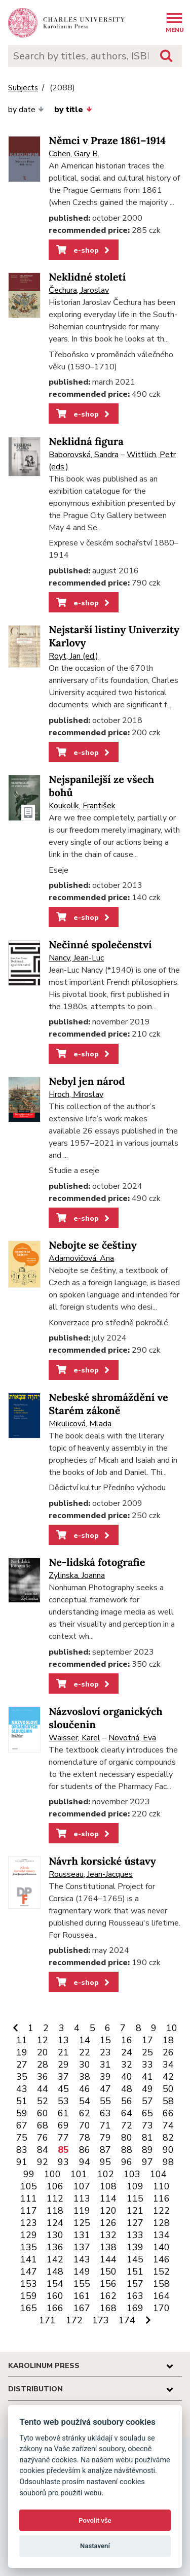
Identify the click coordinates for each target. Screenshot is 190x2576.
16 (126, 2040)
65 (147, 2113)
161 (81, 2296)
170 (161, 2308)
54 (84, 2101)
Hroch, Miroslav (76, 1094)
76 (42, 2138)
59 (21, 2113)
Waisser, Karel (74, 1737)
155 (81, 2284)
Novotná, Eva (132, 1737)
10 (171, 2028)
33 (147, 2064)
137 (81, 2247)
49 (147, 2089)
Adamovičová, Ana (81, 1258)
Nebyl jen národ (87, 1081)
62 (84, 2113)
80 (126, 2138)
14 (84, 2040)
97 (147, 2162)
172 (74, 2320)
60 (42, 2113)
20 (42, 2052)
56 (126, 2101)
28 (42, 2064)
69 (63, 2125)
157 (135, 2284)
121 (135, 2211)
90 (168, 2150)
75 (21, 2138)
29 (63, 2064)
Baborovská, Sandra (84, 454)
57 (147, 2101)
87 (105, 2150)
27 (21, 2064)
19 (21, 2052)
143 (81, 2259)
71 (105, 2125)
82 (168, 2138)
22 (84, 2052)
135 (28, 2247)
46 (84, 2089)
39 (105, 2077)
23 (105, 2052)
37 (63, 2077)
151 (135, 2271)
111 (28, 2198)
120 (108, 2211)
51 (21, 2101)
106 (55, 2186)
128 (161, 2223)
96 (126, 2162)
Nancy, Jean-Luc (76, 958)
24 (126, 2052)
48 (126, 2089)
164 (161, 2296)
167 (81, 2308)
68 (42, 2125)
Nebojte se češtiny (93, 1245)
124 (55, 2223)
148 (55, 2271)
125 (81, 2223)
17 (147, 2040)
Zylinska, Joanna (77, 1575)
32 (126, 2064)
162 (108, 2296)
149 (81, 2271)
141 (28, 2259)
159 (28, 2296)
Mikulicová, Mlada (80, 1423)
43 (21, 2089)
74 (168, 2125)
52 (42, 2101)
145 (135, 2259)
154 (55, 2284)
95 (105, 2162)
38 (84, 2077)
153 (28, 2284)
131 (81, 2235)
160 (55, 2296)
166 (55, 2308)
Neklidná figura (86, 441)
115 (135, 2198)
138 (108, 2247)
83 (21, 2150)
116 (161, 2198)
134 (161, 2235)
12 (42, 2040)
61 (63, 2113)
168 (108, 2308)
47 (105, 2089)
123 (28, 2223)
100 (52, 2174)
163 (135, 2296)
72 (126, 2125)
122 (161, 2211)
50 (168, 2089)
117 (28, 2211)
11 (21, 2040)
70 (84, 2125)
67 (21, 2125)
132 (108, 2235)
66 (168, 2113)
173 (100, 2320)
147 (28, 2271)
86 (84, 2150)
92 (42, 2162)
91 (21, 2162)
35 (21, 2077)
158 (161, 2284)
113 (81, 2198)
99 (28, 2174)
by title (73, 109)
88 (126, 2150)
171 (47, 2320)
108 (108, 2186)
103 (132, 2174)
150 (108, 2271)
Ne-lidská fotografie (97, 1562)
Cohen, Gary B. (74, 153)
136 (55, 2247)
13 (63, 2040)
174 (127, 2320)
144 (108, 2259)
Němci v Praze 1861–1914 (107, 140)
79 (105, 2138)
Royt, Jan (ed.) (73, 656)
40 (126, 2077)
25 (147, 2052)
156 (108, 2284)
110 (161, 2186)
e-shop (83, 250)
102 (105, 2174)
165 (28, 2308)
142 (55, 2259)
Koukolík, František (82, 805)
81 (147, 2138)
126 (108, 2223)
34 (168, 2064)
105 (28, 2186)
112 (55, 2198)
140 (161, 2247)
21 (63, 2052)
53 (63, 2101)
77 (63, 2138)
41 (147, 2077)
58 (168, 2101)
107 (81, 2186)
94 (84, 2162)
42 (168, 2077)
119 (81, 2211)
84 (42, 2150)
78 (84, 2138)
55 (105, 2101)
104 (158, 2174)
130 (55, 2235)
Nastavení (95, 2546)
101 (78, 2174)
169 (135, 2308)
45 (63, 2089)
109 (135, 2186)
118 (55, 2211)
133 (135, 2235)
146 (161, 2259)
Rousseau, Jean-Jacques (91, 1874)
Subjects (23, 88)
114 (108, 2198)
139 (135, 2247)
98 (168, 2162)
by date (26, 109)
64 (126, 2113)
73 (147, 2125)
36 (42, 2077)
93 (63, 2162)
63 (105, 2113)
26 (168, 2052)
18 (168, 2040)
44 (42, 2089)
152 (161, 2271)
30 (84, 2064)
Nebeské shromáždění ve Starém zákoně (108, 1404)
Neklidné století (87, 277)
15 (105, 2040)
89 (147, 2150)
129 (28, 2235)
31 (105, 2064)
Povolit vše (95, 2520)
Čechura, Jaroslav (79, 290)
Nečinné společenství (100, 945)
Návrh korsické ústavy (102, 1861)
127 (135, 2223)
